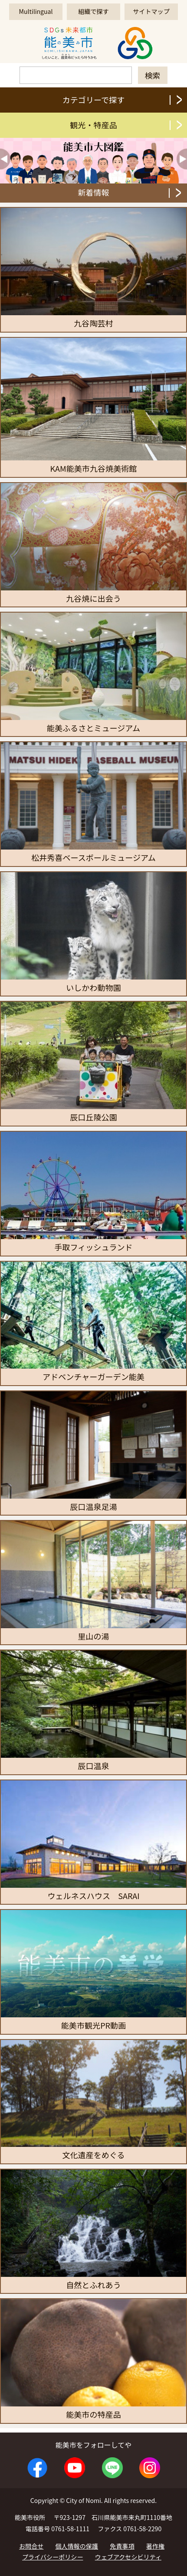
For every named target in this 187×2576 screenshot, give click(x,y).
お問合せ (31, 2546)
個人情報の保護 (77, 2546)
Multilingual (35, 11)
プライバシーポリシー (52, 2557)
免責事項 (122, 2546)
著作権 (155, 2546)
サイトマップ (151, 11)
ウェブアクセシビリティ (128, 2557)
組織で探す (93, 11)
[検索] (76, 75)
